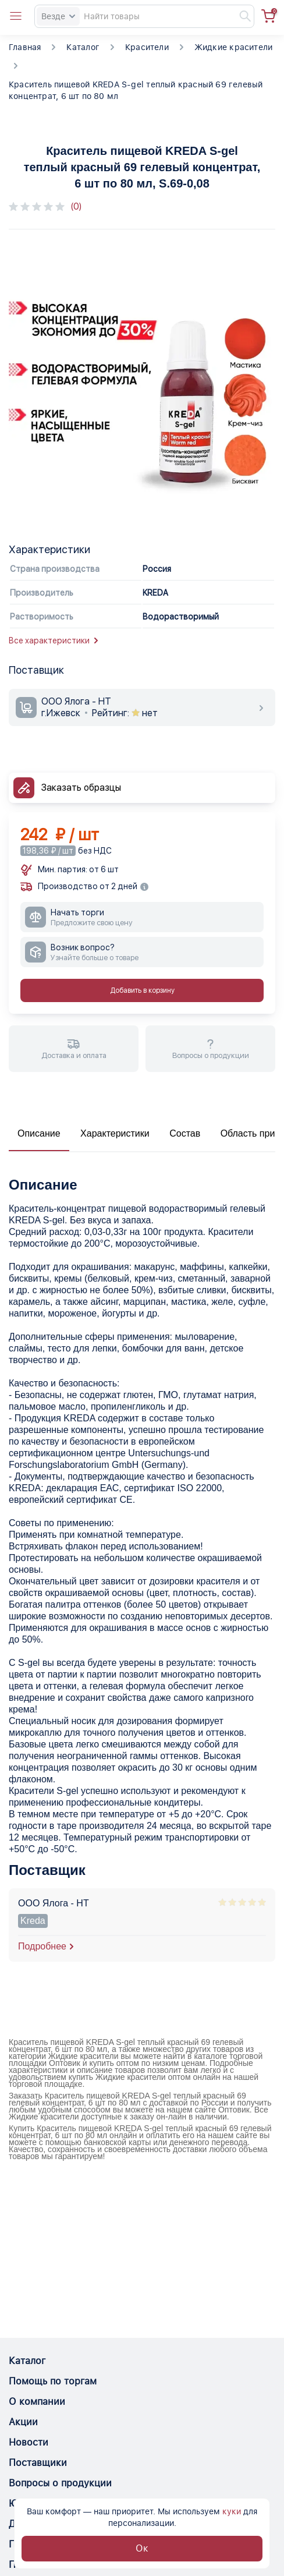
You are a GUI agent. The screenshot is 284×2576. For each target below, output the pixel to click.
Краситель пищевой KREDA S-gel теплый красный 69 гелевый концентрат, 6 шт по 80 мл (136, 90)
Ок (142, 2548)
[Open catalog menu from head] (16, 16)
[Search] (144, 16)
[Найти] (240, 16)
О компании (37, 2401)
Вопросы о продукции (60, 2483)
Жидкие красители (233, 47)
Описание (39, 1133)
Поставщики (38, 2462)
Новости (28, 2442)
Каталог (82, 47)
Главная (25, 47)
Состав (184, 1133)
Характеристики (115, 1133)
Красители (147, 47)
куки (231, 2511)
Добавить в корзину (142, 990)
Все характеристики (53, 640)
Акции (23, 2422)
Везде (58, 16)
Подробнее (42, 1946)
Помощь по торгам (53, 2381)
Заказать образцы (81, 787)
